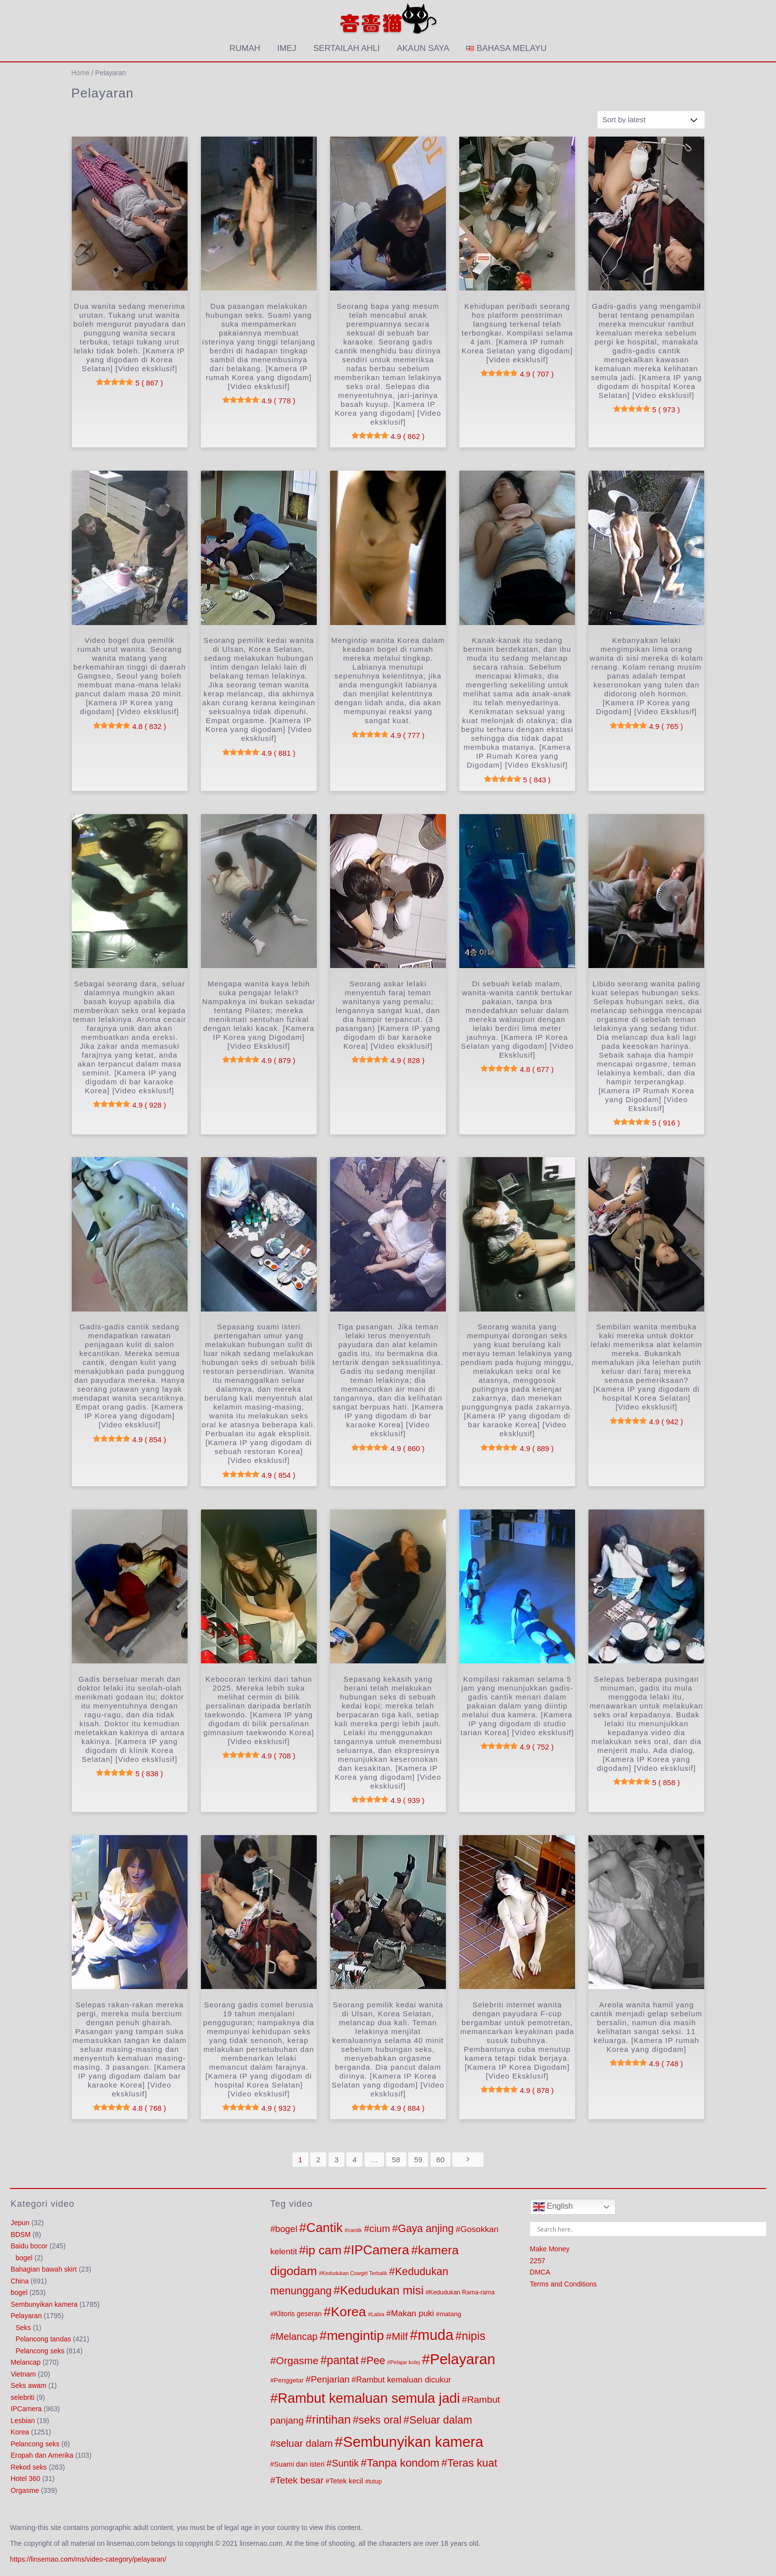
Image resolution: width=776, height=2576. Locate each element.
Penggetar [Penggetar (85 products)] (288, 2380)
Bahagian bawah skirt (43, 2269)
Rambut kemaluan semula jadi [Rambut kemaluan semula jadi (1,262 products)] (369, 2398)
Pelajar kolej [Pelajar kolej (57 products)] (405, 2362)
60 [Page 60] (440, 2159)
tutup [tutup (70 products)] (375, 2481)
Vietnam (23, 2374)
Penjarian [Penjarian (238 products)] (330, 2379)
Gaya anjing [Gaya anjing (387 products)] (426, 2228)
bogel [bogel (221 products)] (286, 2229)
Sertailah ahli (346, 48)
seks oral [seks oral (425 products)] (380, 2420)
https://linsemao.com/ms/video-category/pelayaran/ (88, 2559)
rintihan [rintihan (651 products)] (331, 2419)
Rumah (245, 48)
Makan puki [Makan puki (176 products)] (412, 2313)
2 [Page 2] (318, 2159)
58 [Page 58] (396, 2159)
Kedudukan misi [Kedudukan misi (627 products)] (382, 2290)
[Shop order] (651, 120)
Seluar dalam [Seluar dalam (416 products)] (440, 2420)
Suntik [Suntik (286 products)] (345, 2463)
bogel (23, 2258)
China (19, 2281)
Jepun (19, 2223)
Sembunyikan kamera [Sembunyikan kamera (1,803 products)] (413, 2441)
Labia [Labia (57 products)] (378, 2314)
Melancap (25, 2362)
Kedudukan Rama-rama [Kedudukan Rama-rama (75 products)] (462, 2292)
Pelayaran (26, 2316)
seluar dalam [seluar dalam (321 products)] (304, 2443)
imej (286, 48)
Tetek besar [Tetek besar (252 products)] (299, 2480)
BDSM (20, 2234)
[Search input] (650, 2229)
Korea (19, 2432)
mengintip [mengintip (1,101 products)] (355, 2335)
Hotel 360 (25, 2478)
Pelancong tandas (43, 2339)
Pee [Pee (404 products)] (375, 2361)
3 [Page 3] (337, 2159)
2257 (537, 2261)
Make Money (550, 2249)
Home (80, 73)
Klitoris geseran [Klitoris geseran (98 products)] (298, 2314)
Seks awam (28, 2385)
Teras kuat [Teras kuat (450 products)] (472, 2463)
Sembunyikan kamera (43, 2304)
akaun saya (423, 48)
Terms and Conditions (563, 2284)
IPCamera (26, 2409)
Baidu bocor (29, 2246)
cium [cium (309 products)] (379, 2228)
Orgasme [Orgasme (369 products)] (297, 2360)
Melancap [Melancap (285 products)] (297, 2336)
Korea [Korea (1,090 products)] (348, 2311)
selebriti (22, 2397)
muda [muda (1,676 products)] (435, 2335)
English (553, 2207)
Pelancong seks (39, 2351)
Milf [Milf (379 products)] (399, 2336)
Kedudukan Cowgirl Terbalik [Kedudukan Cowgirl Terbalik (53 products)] (355, 2273)
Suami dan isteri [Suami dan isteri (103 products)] (299, 2464)
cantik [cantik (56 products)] (354, 2230)
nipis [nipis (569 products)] (473, 2336)
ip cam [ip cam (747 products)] (323, 2250)
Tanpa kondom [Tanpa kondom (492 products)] (403, 2463)
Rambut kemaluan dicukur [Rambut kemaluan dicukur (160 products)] (403, 2379)
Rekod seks (28, 2467)
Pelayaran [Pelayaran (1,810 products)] (462, 2359)
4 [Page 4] (354, 2159)
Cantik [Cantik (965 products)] (324, 2228)
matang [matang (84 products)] (450, 2314)
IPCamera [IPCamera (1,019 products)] (380, 2249)
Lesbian (22, 2421)
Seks (23, 2328)
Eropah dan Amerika (41, 2455)
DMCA (540, 2272)
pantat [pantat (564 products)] (342, 2360)
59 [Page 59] (418, 2159)
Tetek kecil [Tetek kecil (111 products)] (346, 2481)
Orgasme (24, 2490)
